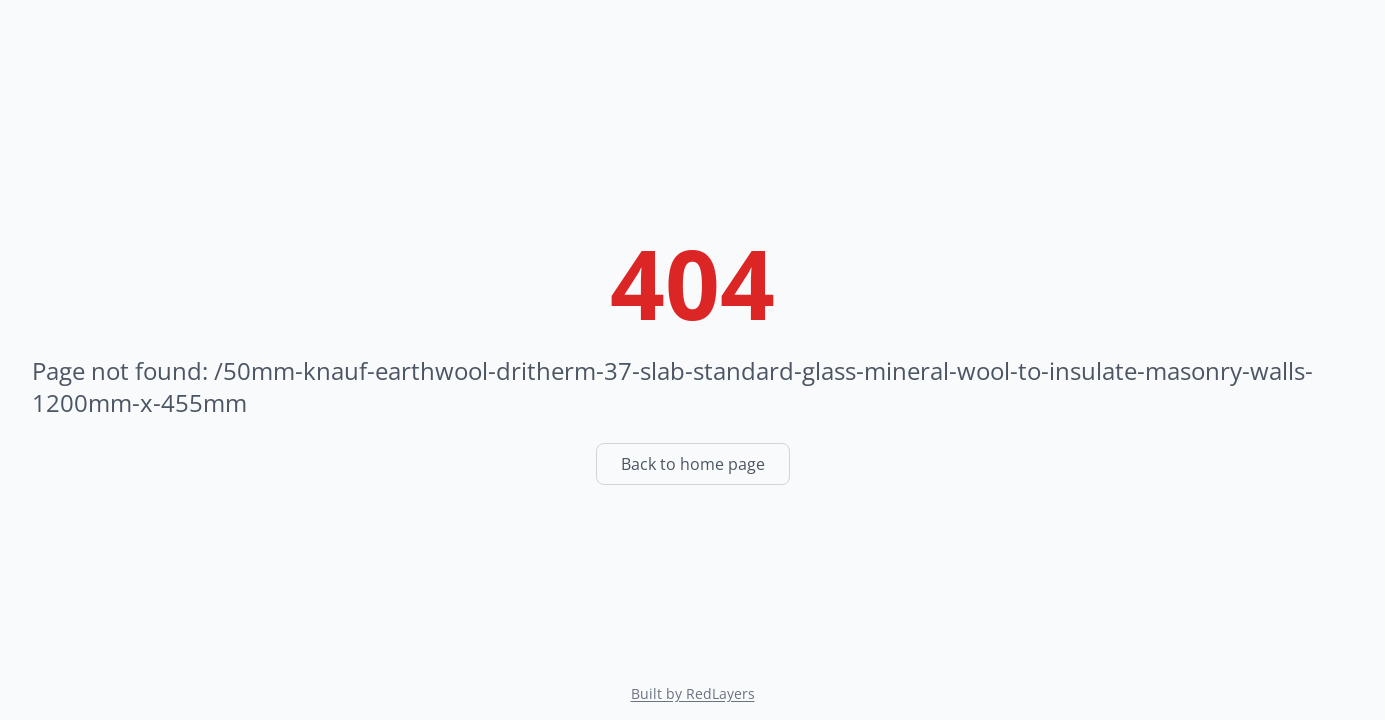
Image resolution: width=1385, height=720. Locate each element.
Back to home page (693, 464)
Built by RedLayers (693, 693)
